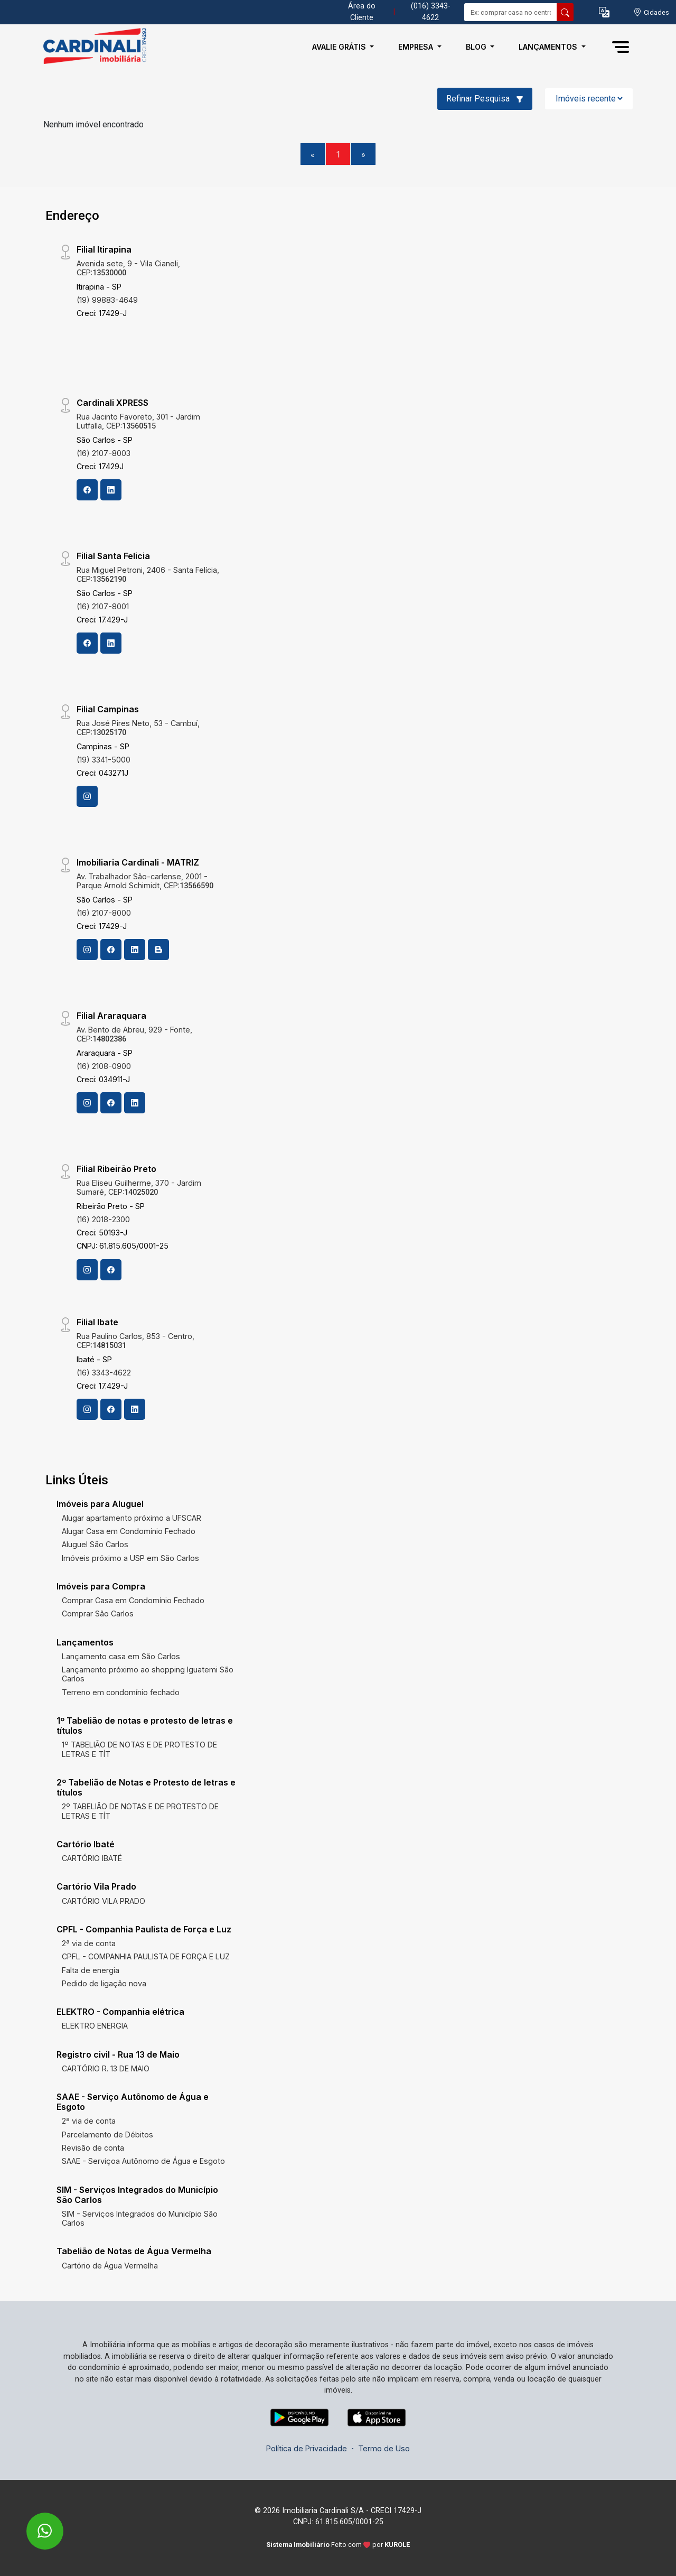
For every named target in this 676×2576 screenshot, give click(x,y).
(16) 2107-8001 (103, 606)
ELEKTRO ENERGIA (95, 2025)
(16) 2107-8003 (103, 453)
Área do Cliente (361, 12)
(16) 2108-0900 (104, 1066)
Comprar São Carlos (98, 1613)
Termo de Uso (384, 2448)
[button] (604, 12)
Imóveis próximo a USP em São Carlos (130, 1558)
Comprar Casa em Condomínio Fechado (133, 1600)
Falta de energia (90, 1970)
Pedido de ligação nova (104, 1983)
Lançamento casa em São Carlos (121, 1656)
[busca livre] (565, 12)
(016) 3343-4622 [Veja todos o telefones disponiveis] (430, 12)
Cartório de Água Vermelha (110, 2265)
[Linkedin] (110, 489)
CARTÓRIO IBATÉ (92, 1858)
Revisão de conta (93, 2147)
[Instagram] (87, 796)
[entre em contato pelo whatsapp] (33, 2524)
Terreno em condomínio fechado (121, 1692)
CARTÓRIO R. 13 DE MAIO (105, 2068)
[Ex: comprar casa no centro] (510, 12)
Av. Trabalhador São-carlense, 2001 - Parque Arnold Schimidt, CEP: (145, 881)
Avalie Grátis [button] (340, 46)
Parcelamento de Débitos (107, 2134)
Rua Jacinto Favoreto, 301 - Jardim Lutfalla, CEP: (138, 421)
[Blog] (158, 949)
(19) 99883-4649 (107, 299)
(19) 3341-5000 (103, 759)
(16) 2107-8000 (104, 912)
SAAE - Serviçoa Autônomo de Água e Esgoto (143, 2160)
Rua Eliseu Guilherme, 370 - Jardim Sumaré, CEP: (139, 1187)
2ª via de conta (89, 1943)
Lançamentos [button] (549, 46)
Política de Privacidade (306, 2448)
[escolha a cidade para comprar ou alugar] (651, 12)
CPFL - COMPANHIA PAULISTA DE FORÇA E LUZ (146, 1956)
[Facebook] (87, 489)
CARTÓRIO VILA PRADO (103, 1900)
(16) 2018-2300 (103, 1219)
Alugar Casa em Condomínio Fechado (128, 1531)
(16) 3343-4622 (104, 1372)
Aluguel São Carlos (95, 1544)
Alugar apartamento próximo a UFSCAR (131, 1517)
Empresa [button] (416, 46)
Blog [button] (477, 46)
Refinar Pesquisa (484, 99)
